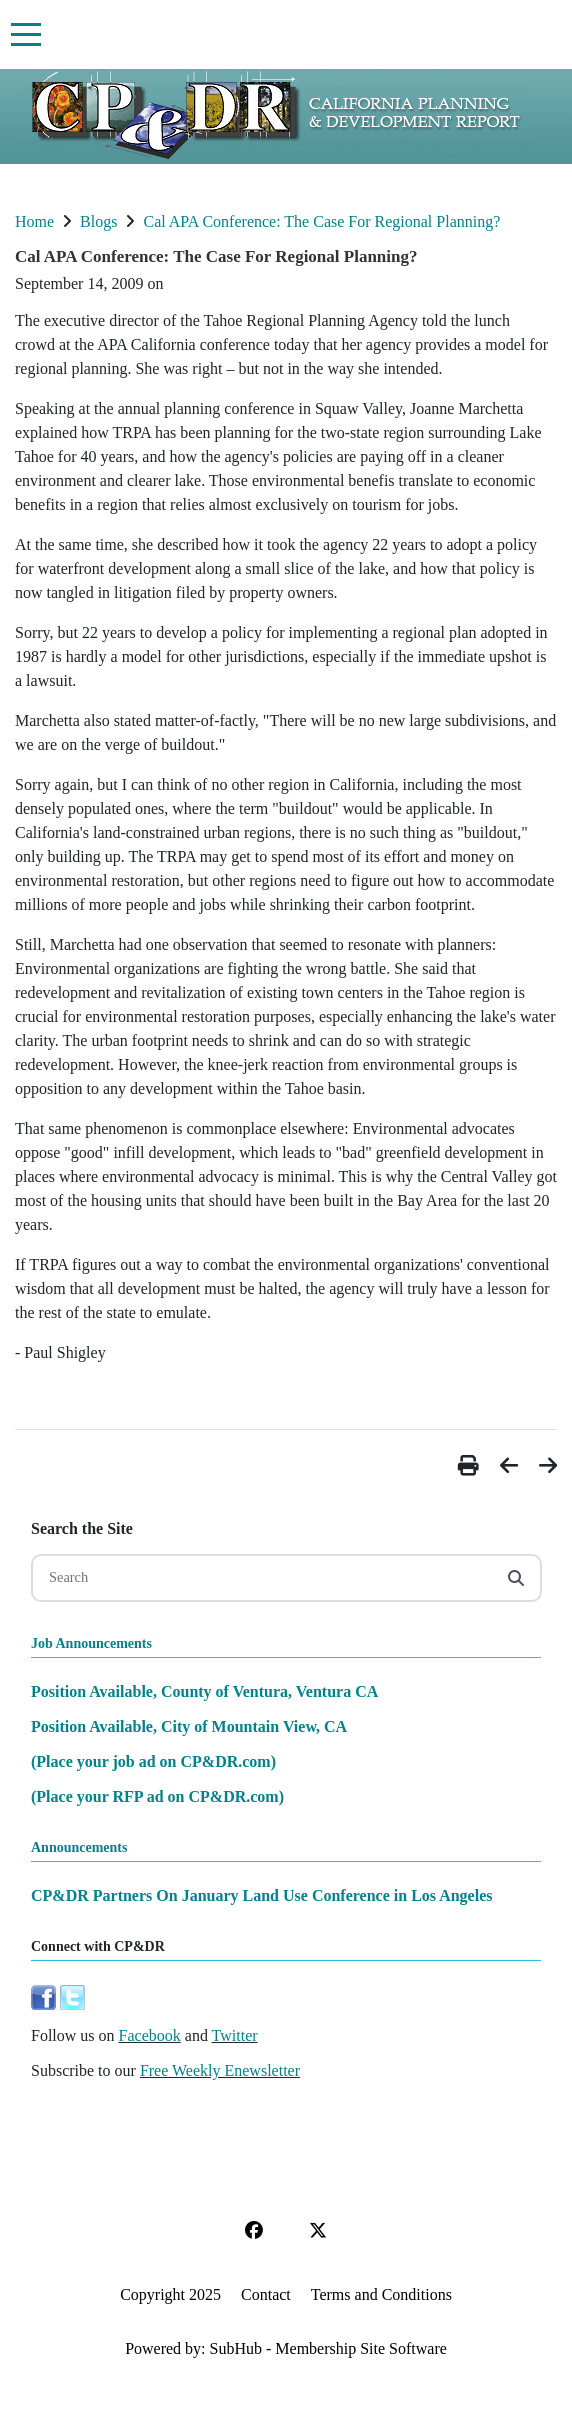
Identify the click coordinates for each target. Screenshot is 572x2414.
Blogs (98, 221)
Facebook (150, 2035)
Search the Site (82, 1528)
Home (34, 221)
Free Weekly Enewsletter (220, 2070)
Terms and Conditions (381, 2294)
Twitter (235, 2035)
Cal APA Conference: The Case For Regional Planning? (321, 221)
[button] (471, 1465)
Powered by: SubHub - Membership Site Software (286, 2348)
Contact (266, 2294)
